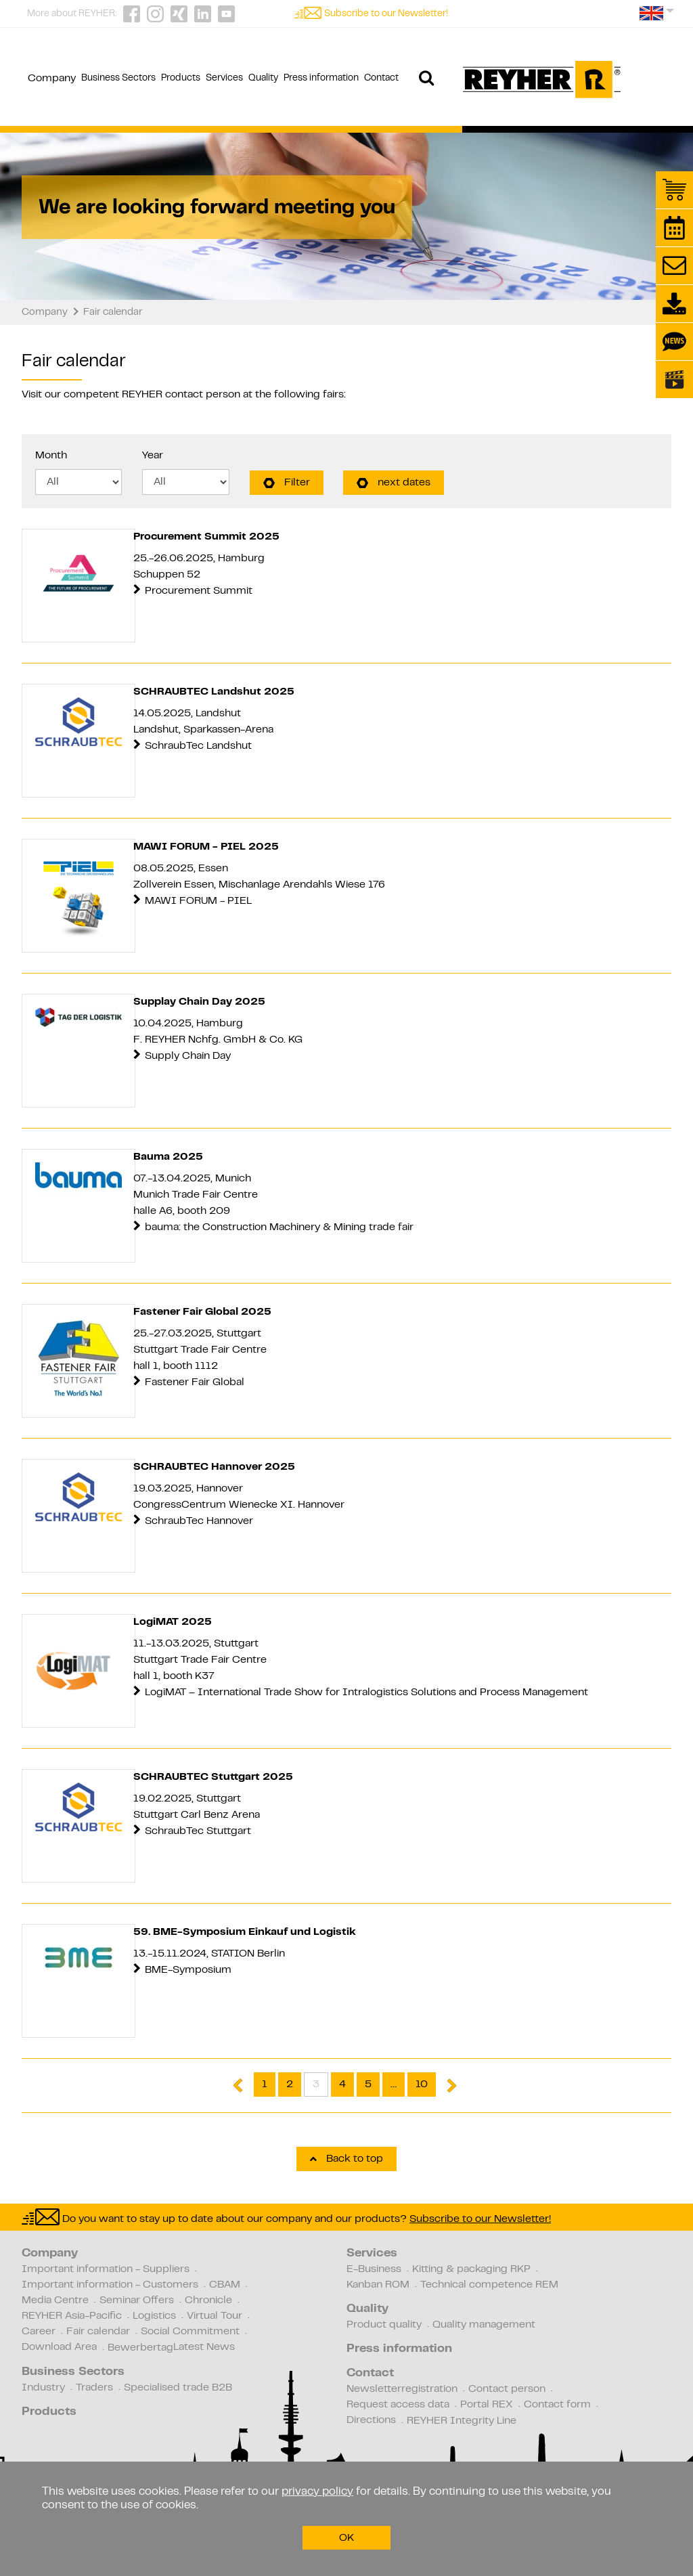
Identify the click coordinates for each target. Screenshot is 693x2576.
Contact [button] (381, 78)
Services (371, 2253)
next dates (393, 483)
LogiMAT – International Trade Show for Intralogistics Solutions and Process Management (366, 1692)
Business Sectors (73, 2372)
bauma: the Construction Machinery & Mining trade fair (279, 1227)
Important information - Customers (110, 2285)
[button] (657, 18)
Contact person (506, 2389)
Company (50, 2253)
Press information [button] (321, 78)
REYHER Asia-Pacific (72, 2316)
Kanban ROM (377, 2285)
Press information (399, 2349)
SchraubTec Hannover (199, 1521)
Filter (286, 483)
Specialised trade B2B (178, 2388)
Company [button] (52, 78)
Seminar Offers (136, 2300)
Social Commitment (190, 2331)
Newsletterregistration (401, 2389)
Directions (371, 2420)
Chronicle (208, 2300)
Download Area (59, 2347)
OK (346, 2538)
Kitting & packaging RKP (471, 2269)
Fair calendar (98, 2331)
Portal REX (486, 2404)
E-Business (373, 2269)
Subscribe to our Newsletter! (386, 14)
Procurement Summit (198, 591)
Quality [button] (263, 78)
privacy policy (317, 2492)
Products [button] (180, 78)
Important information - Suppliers (105, 2269)
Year (152, 455)
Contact (370, 2373)
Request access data (397, 2404)
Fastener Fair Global (194, 1382)
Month (51, 455)
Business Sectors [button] (118, 78)
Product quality (384, 2325)
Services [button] (224, 78)
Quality (367, 2309)
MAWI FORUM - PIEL (198, 901)
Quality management (483, 2325)
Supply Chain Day (188, 1056)
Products (49, 2412)
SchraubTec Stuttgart (199, 1831)
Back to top (346, 2159)
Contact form (557, 2404)
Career (38, 2331)
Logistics (154, 2316)
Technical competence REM (489, 2285)
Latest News (204, 2347)
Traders (94, 2388)
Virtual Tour (214, 2316)
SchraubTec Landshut (198, 746)
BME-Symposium (189, 1970)
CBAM (224, 2285)
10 (422, 2084)
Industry (43, 2388)
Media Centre (55, 2300)
